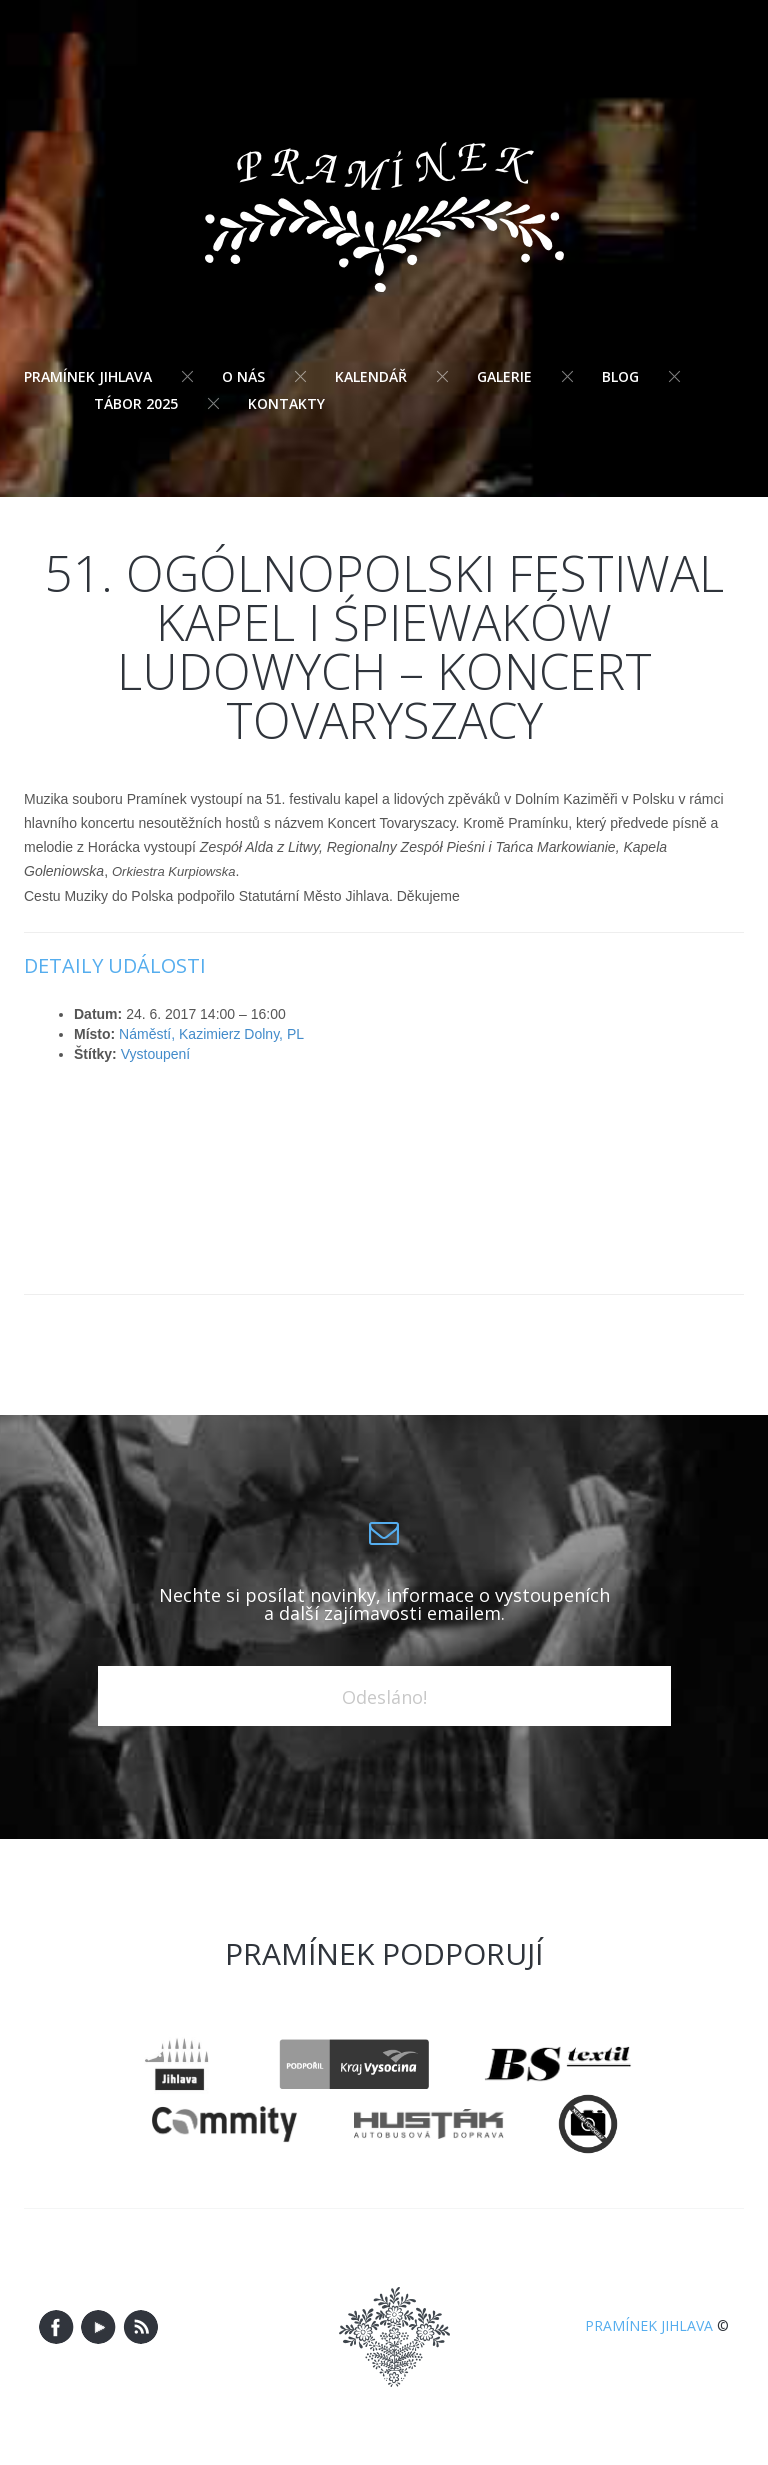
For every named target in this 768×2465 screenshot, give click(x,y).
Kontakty (286, 403)
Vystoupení (156, 1054)
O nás (243, 376)
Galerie (504, 376)
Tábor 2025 (136, 403)
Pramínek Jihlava (88, 376)
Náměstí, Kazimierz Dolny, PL (211, 1034)
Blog (620, 376)
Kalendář (371, 376)
